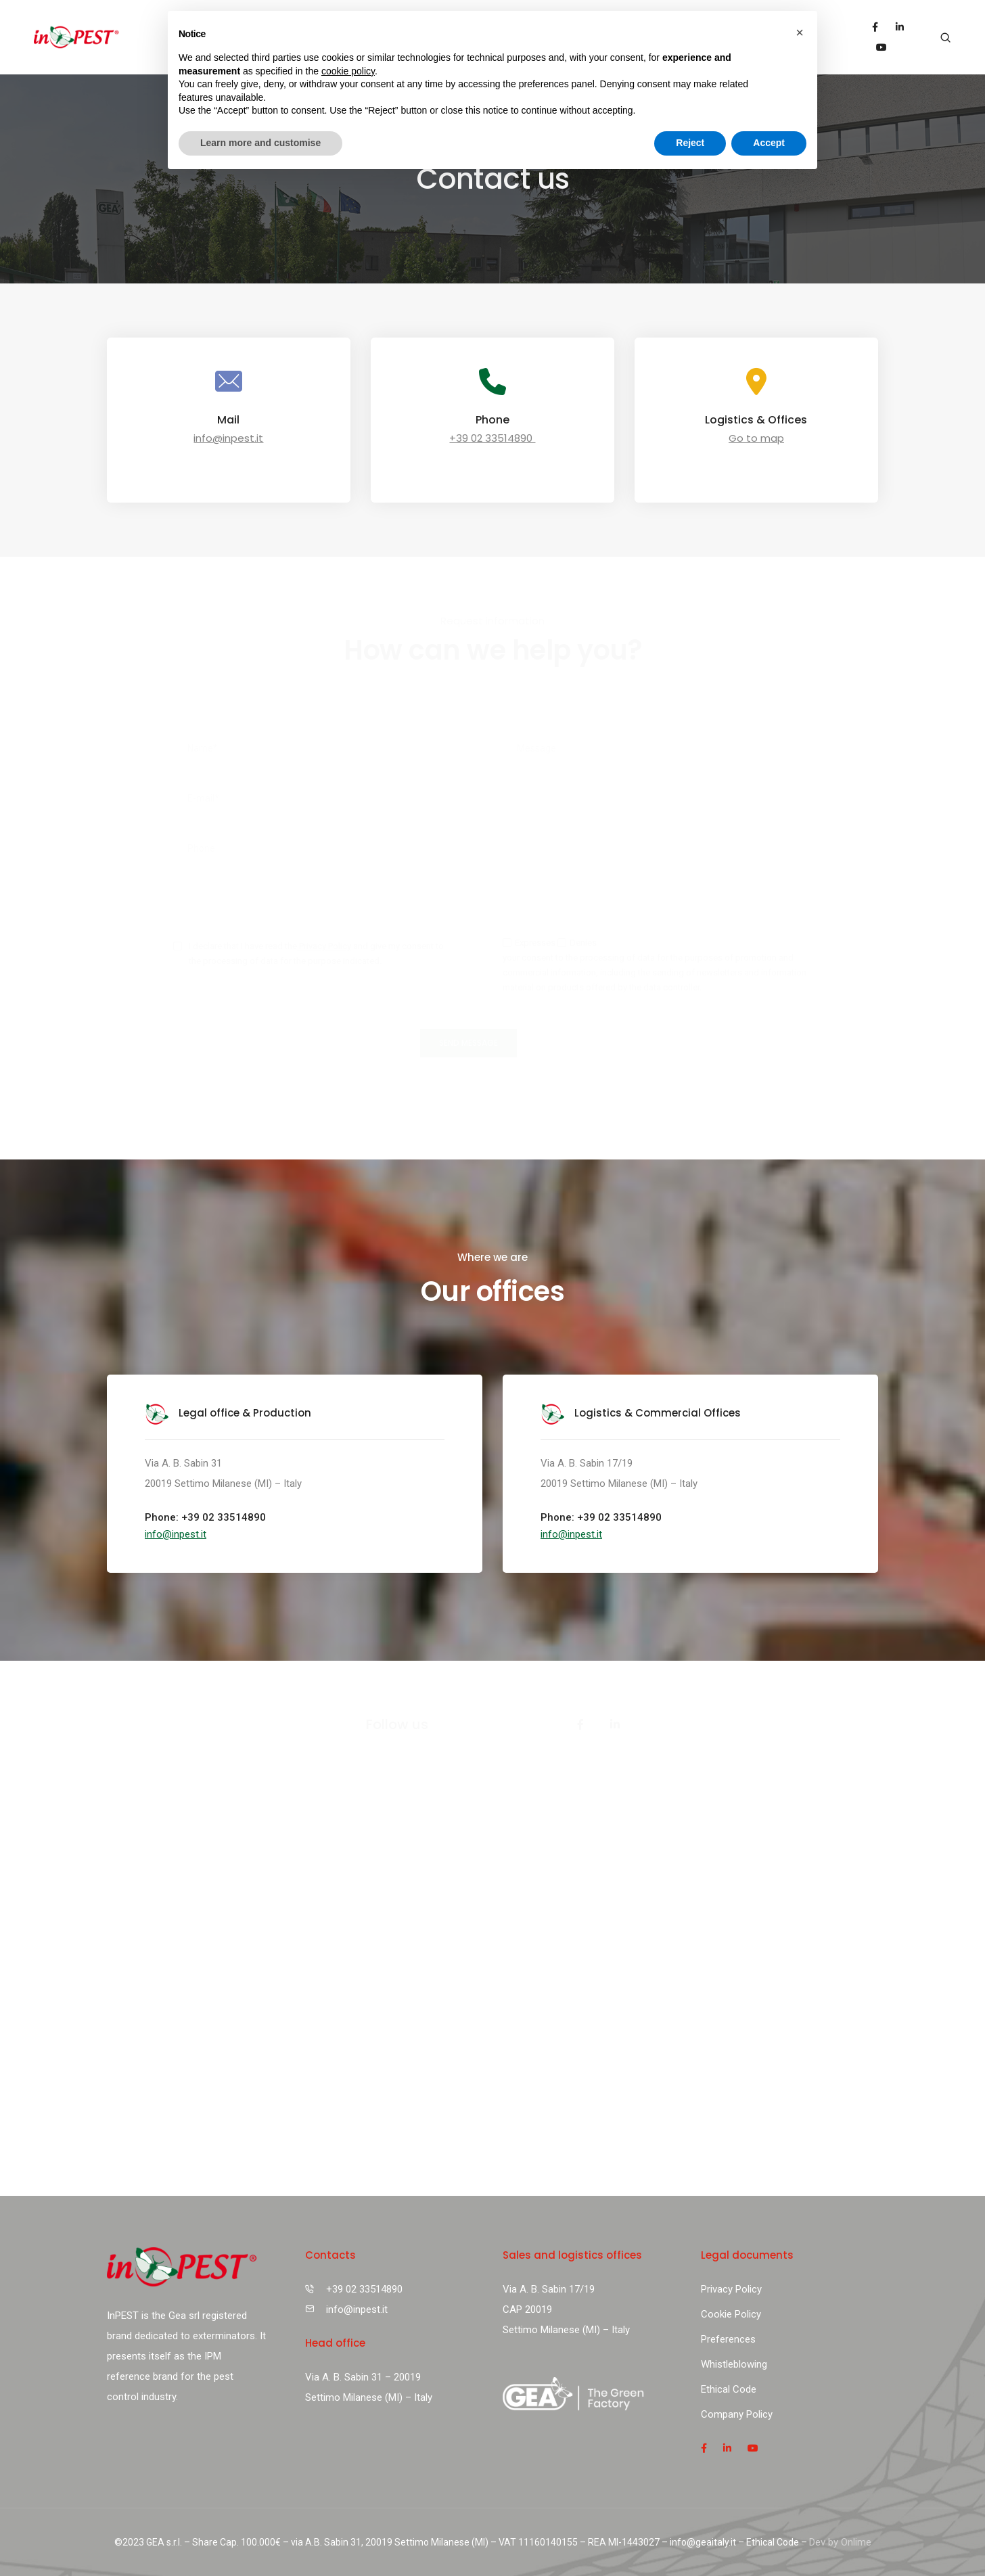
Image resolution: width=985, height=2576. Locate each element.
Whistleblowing (734, 2364)
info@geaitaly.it (703, 2542)
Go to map (756, 438)
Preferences (728, 2339)
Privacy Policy (324, 946)
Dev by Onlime (840, 2542)
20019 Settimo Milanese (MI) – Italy (223, 1483)
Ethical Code (728, 2389)
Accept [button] (769, 142)
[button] (175, 1534)
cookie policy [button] (348, 71)
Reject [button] (690, 142)
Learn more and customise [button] (260, 142)
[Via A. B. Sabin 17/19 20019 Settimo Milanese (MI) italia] (492, 1993)
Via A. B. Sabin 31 (183, 1463)
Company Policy (737, 2414)
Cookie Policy (731, 2314)
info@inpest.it (228, 438)
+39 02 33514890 (492, 438)
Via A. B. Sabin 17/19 (587, 1463)
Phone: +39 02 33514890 (205, 1517)
